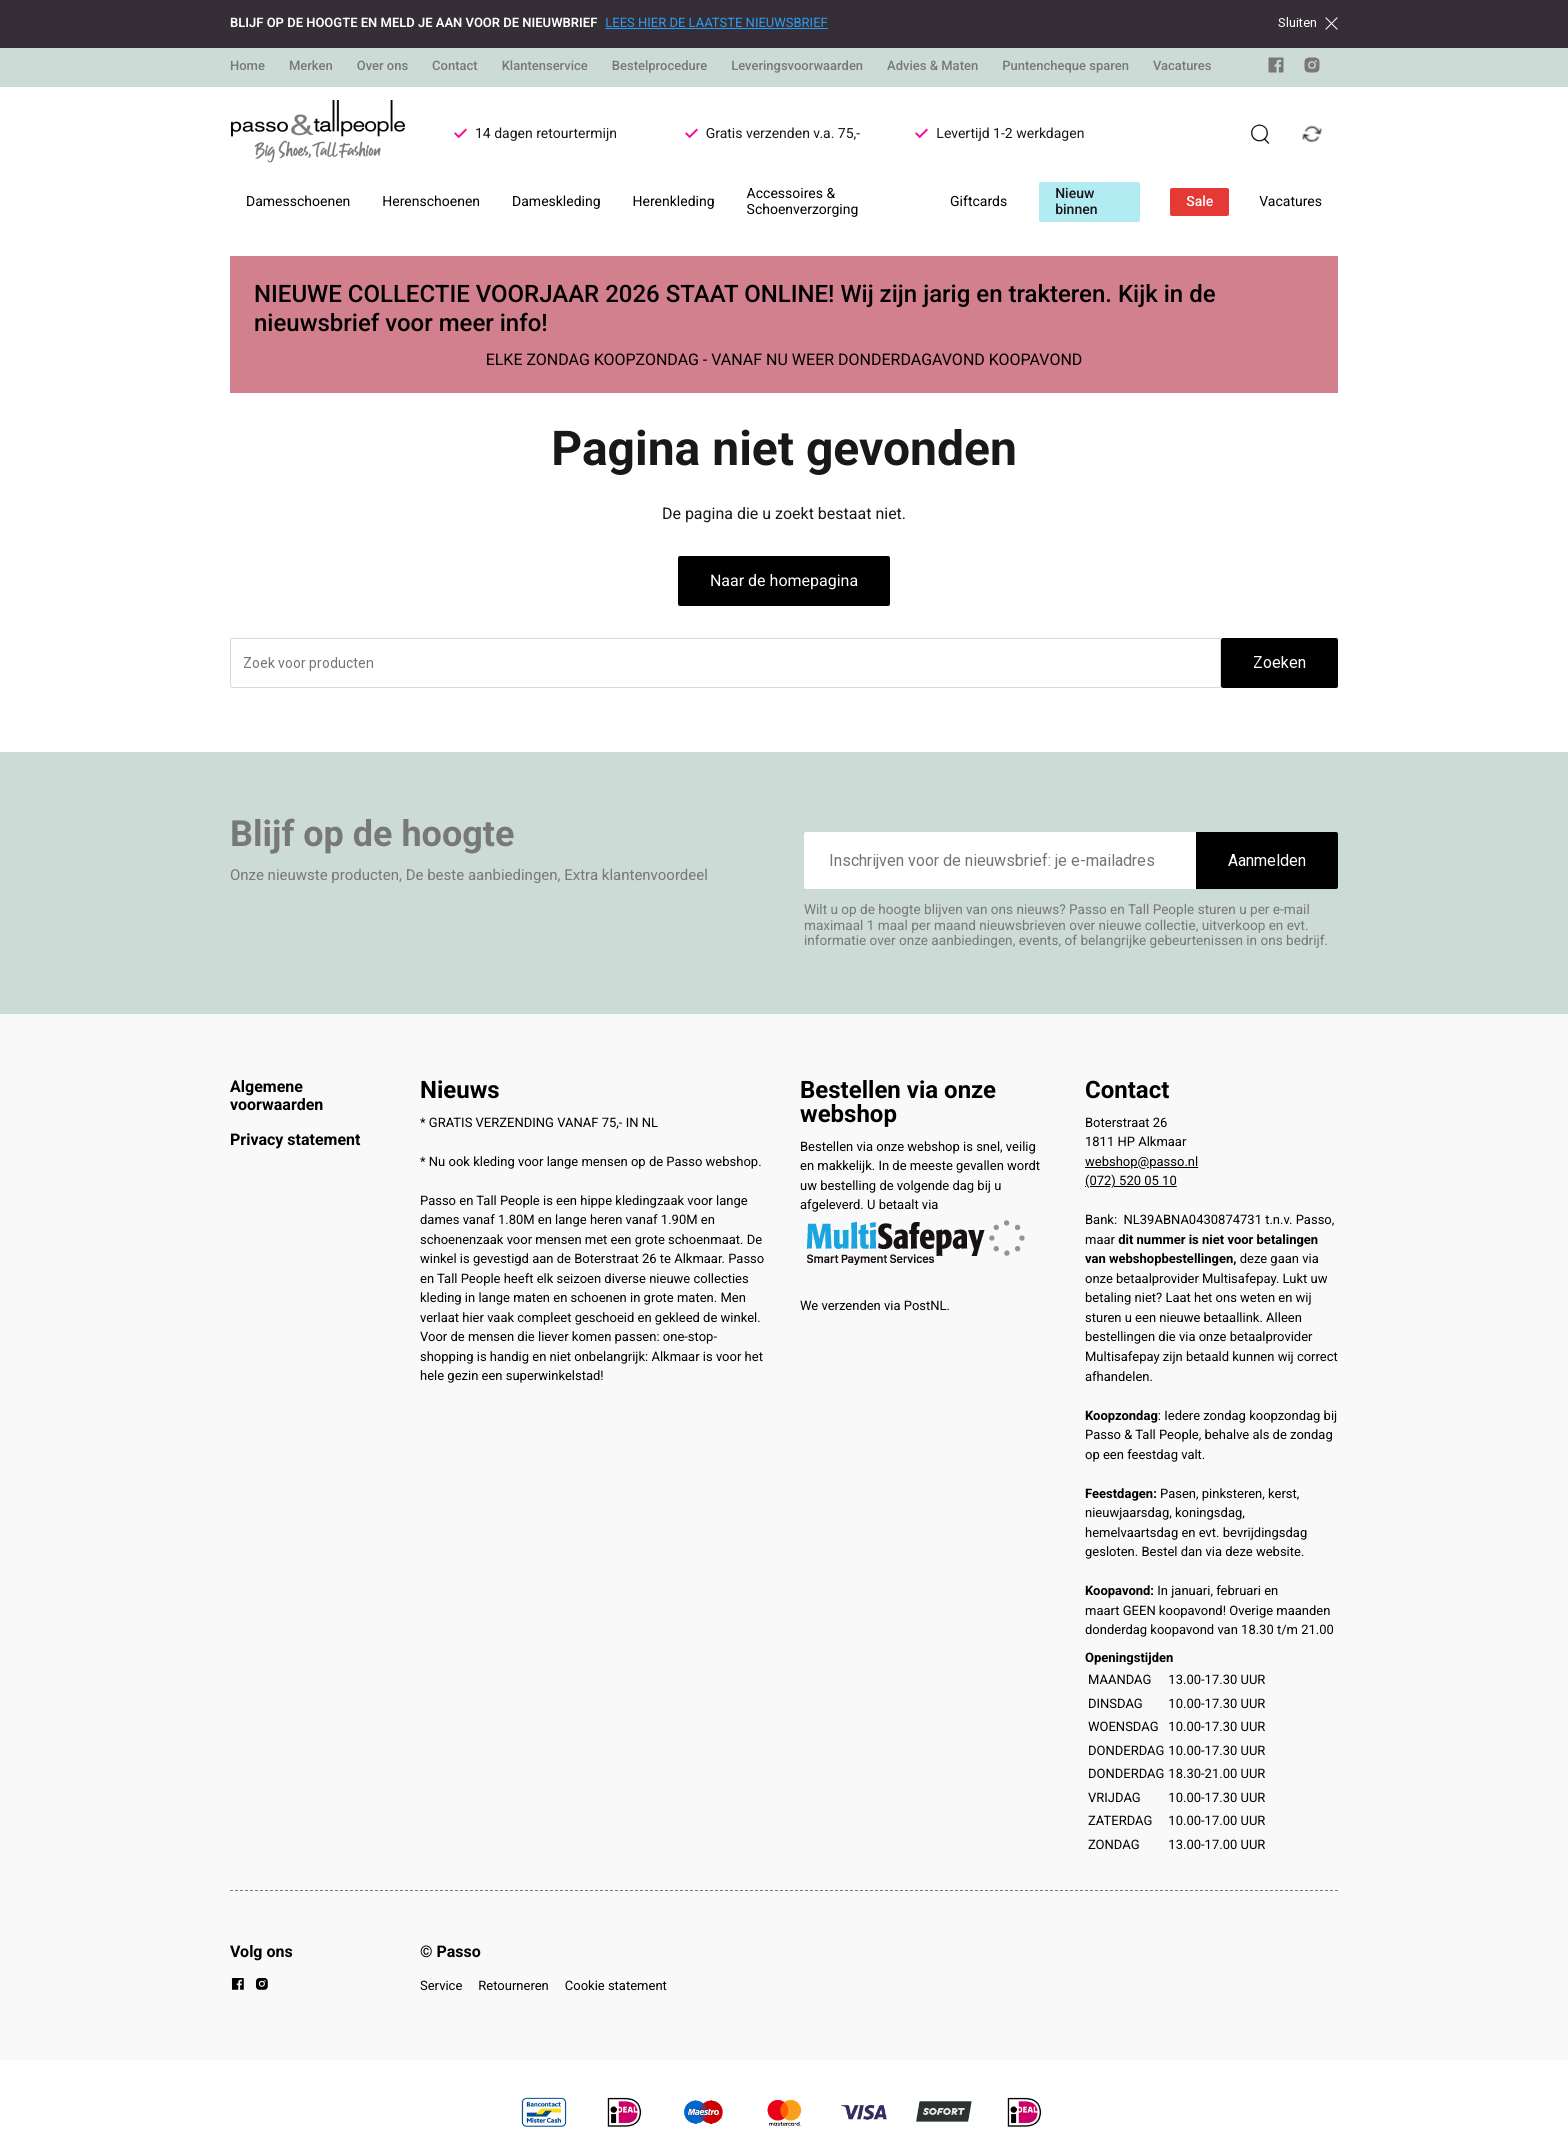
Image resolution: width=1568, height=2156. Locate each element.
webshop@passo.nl (1141, 1162)
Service (441, 1986)
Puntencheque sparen (1065, 66)
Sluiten (1308, 23)
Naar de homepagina (784, 580)
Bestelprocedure (659, 66)
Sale (1199, 202)
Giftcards (978, 202)
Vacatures (1182, 66)
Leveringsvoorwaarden (797, 66)
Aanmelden (1267, 860)
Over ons (382, 66)
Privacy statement (295, 1139)
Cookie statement (616, 1986)
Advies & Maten (932, 66)
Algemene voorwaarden (276, 1095)
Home (247, 66)
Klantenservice (545, 66)
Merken (311, 66)
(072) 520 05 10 (1131, 1181)
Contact (455, 66)
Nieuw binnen (1076, 202)
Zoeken (1279, 662)
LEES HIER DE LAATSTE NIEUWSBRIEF (716, 23)
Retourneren (513, 1986)
